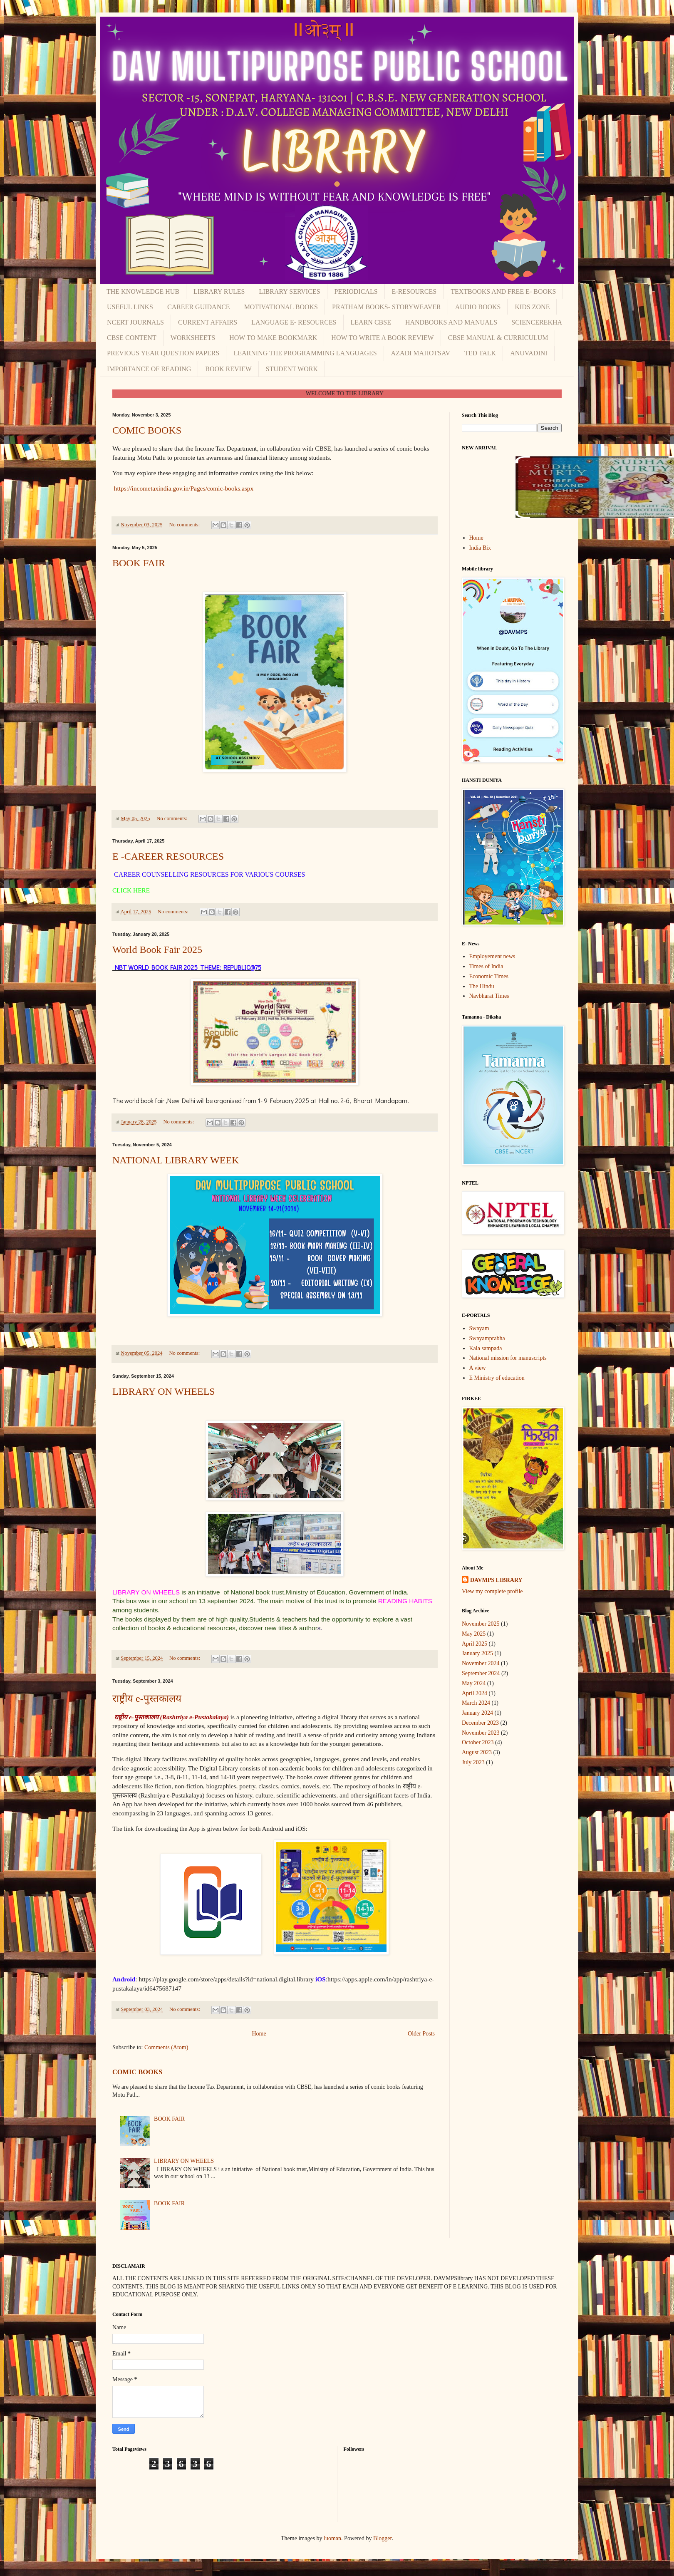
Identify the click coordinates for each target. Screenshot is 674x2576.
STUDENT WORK (292, 368)
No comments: (185, 525)
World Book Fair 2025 (157, 949)
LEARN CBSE (371, 322)
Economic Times (489, 976)
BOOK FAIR (138, 563)
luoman (332, 2538)
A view (477, 1368)
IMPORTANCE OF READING (149, 368)
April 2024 (474, 1693)
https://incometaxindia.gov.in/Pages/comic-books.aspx (182, 488)
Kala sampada (485, 1348)
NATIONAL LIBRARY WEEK (175, 1160)
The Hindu (481, 986)
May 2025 (474, 1634)
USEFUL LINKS (130, 306)
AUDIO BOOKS (478, 306)
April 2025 (474, 1644)
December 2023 (480, 1723)
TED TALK (480, 353)
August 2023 (477, 1752)
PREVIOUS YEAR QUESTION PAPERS (163, 353)
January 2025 (477, 1653)
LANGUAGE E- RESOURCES (293, 322)
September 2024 (481, 1673)
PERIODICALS (356, 291)
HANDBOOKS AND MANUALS (451, 322)
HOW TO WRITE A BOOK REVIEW (382, 337)
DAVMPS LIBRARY (496, 1580)
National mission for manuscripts (508, 1358)
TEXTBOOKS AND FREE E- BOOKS (503, 291)
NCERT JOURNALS (135, 322)
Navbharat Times (489, 996)
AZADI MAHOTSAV (420, 353)
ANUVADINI (528, 353)
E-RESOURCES (414, 291)
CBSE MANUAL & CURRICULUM (498, 337)
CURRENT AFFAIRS (207, 322)
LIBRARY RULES (219, 291)
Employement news (492, 956)
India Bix (480, 548)
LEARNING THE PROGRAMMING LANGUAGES (305, 353)
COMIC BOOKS (146, 430)
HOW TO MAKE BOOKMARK (273, 337)
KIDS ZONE (532, 306)
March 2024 (476, 1703)
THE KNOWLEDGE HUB (143, 291)
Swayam (479, 1328)
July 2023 (473, 1762)
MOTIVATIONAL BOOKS (281, 306)
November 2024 (481, 1663)
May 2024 (474, 1683)
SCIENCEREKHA (536, 322)
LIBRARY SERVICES (289, 291)
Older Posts (421, 2034)
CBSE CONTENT (131, 337)
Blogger (382, 2538)
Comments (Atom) (166, 2047)
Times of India (486, 966)
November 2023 (481, 1733)
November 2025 (481, 1624)
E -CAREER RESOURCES (168, 856)
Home (259, 2034)
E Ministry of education (497, 1378)
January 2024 (477, 1713)
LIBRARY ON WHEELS (163, 1391)
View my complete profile (492, 1591)
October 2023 (478, 1742)
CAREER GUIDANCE (198, 306)
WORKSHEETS (193, 337)
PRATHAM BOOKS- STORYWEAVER (386, 306)
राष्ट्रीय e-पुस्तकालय (146, 1698)
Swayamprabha (487, 1338)
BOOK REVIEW (228, 368)
